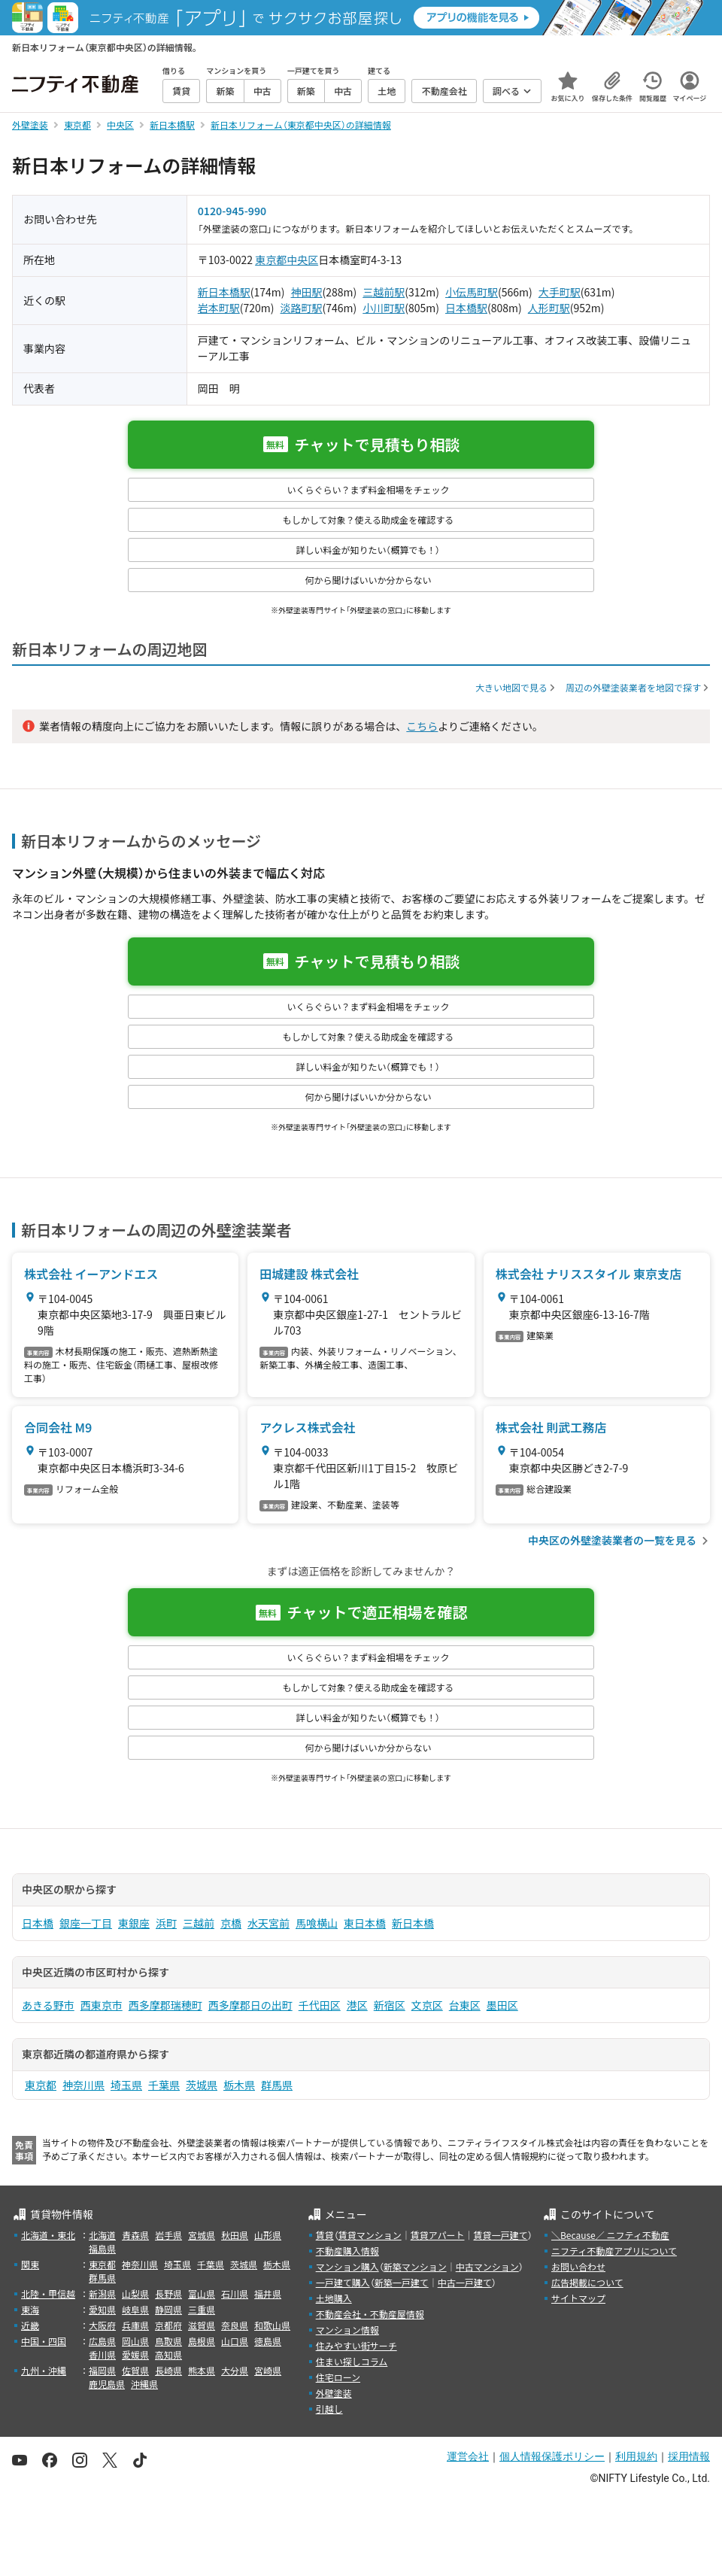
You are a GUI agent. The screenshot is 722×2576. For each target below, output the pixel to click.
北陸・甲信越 (48, 2293)
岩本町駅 (219, 307)
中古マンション (487, 2266)
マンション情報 (347, 2329)
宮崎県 (267, 2370)
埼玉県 (126, 2084)
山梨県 (135, 2293)
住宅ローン (338, 2377)
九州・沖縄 (43, 2370)
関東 (30, 2264)
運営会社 (468, 2456)
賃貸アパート (438, 2234)
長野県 (168, 2293)
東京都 (271, 259)
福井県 (267, 2293)
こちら (422, 726)
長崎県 (168, 2370)
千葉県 (164, 2084)
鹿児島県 (107, 2383)
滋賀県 (201, 2325)
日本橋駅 (466, 307)
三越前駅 (384, 291)
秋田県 (234, 2234)
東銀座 (134, 1922)
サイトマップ (578, 2298)
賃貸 (325, 2234)
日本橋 (37, 1922)
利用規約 (636, 2456)
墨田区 (502, 2004)
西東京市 (101, 2004)
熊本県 (201, 2370)
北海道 (102, 2234)
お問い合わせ (578, 2266)
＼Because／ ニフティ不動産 (610, 2234)
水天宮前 (268, 1922)
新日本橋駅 (224, 291)
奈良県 (234, 2325)
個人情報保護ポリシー (552, 2456)
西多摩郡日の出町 (250, 2004)
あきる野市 (48, 2004)
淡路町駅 (302, 307)
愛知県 (102, 2309)
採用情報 (689, 2456)
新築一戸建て (402, 2282)
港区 (357, 2004)
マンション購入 (347, 2266)
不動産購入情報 (347, 2250)
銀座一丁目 (85, 1922)
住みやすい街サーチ (356, 2345)
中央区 (302, 259)
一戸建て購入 (343, 2282)
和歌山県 (272, 2325)
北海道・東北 (48, 2234)
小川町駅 (384, 307)
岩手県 (168, 2234)
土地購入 (334, 2298)
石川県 (234, 2293)
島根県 (201, 2340)
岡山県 (135, 2340)
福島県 (102, 2248)
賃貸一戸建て (500, 2234)
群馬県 (277, 2084)
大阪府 (102, 2325)
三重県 (201, 2309)
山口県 (234, 2340)
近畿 (30, 2325)
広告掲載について (587, 2282)
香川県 (102, 2354)
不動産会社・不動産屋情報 (370, 2313)
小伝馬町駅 (471, 291)
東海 (30, 2309)
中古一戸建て (465, 2282)
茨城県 (201, 2084)
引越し (329, 2408)
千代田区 (320, 2004)
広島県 (102, 2340)
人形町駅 (549, 307)
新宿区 (389, 2004)
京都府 (168, 2325)
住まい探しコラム (352, 2361)
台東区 (465, 2004)
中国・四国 (43, 2340)
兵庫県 (135, 2325)
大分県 (234, 2370)
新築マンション (415, 2266)
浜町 (166, 1922)
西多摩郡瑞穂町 (165, 2004)
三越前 (198, 1922)
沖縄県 (144, 2383)
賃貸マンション (370, 2234)
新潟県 (102, 2293)
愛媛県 (135, 2354)
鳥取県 (168, 2340)
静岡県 (168, 2309)
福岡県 (102, 2370)
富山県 (201, 2293)
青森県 (135, 2234)
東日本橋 (365, 1922)
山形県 (267, 2234)
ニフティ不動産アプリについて (614, 2250)
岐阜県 (135, 2309)
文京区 (427, 2004)
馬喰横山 (317, 1922)
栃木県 (239, 2084)
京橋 (230, 1922)
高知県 (168, 2354)
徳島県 (267, 2340)
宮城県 (201, 2234)
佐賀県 (135, 2370)
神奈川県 (83, 2084)
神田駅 (307, 291)
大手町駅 (559, 291)
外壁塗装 (334, 2392)
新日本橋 (413, 1922)
